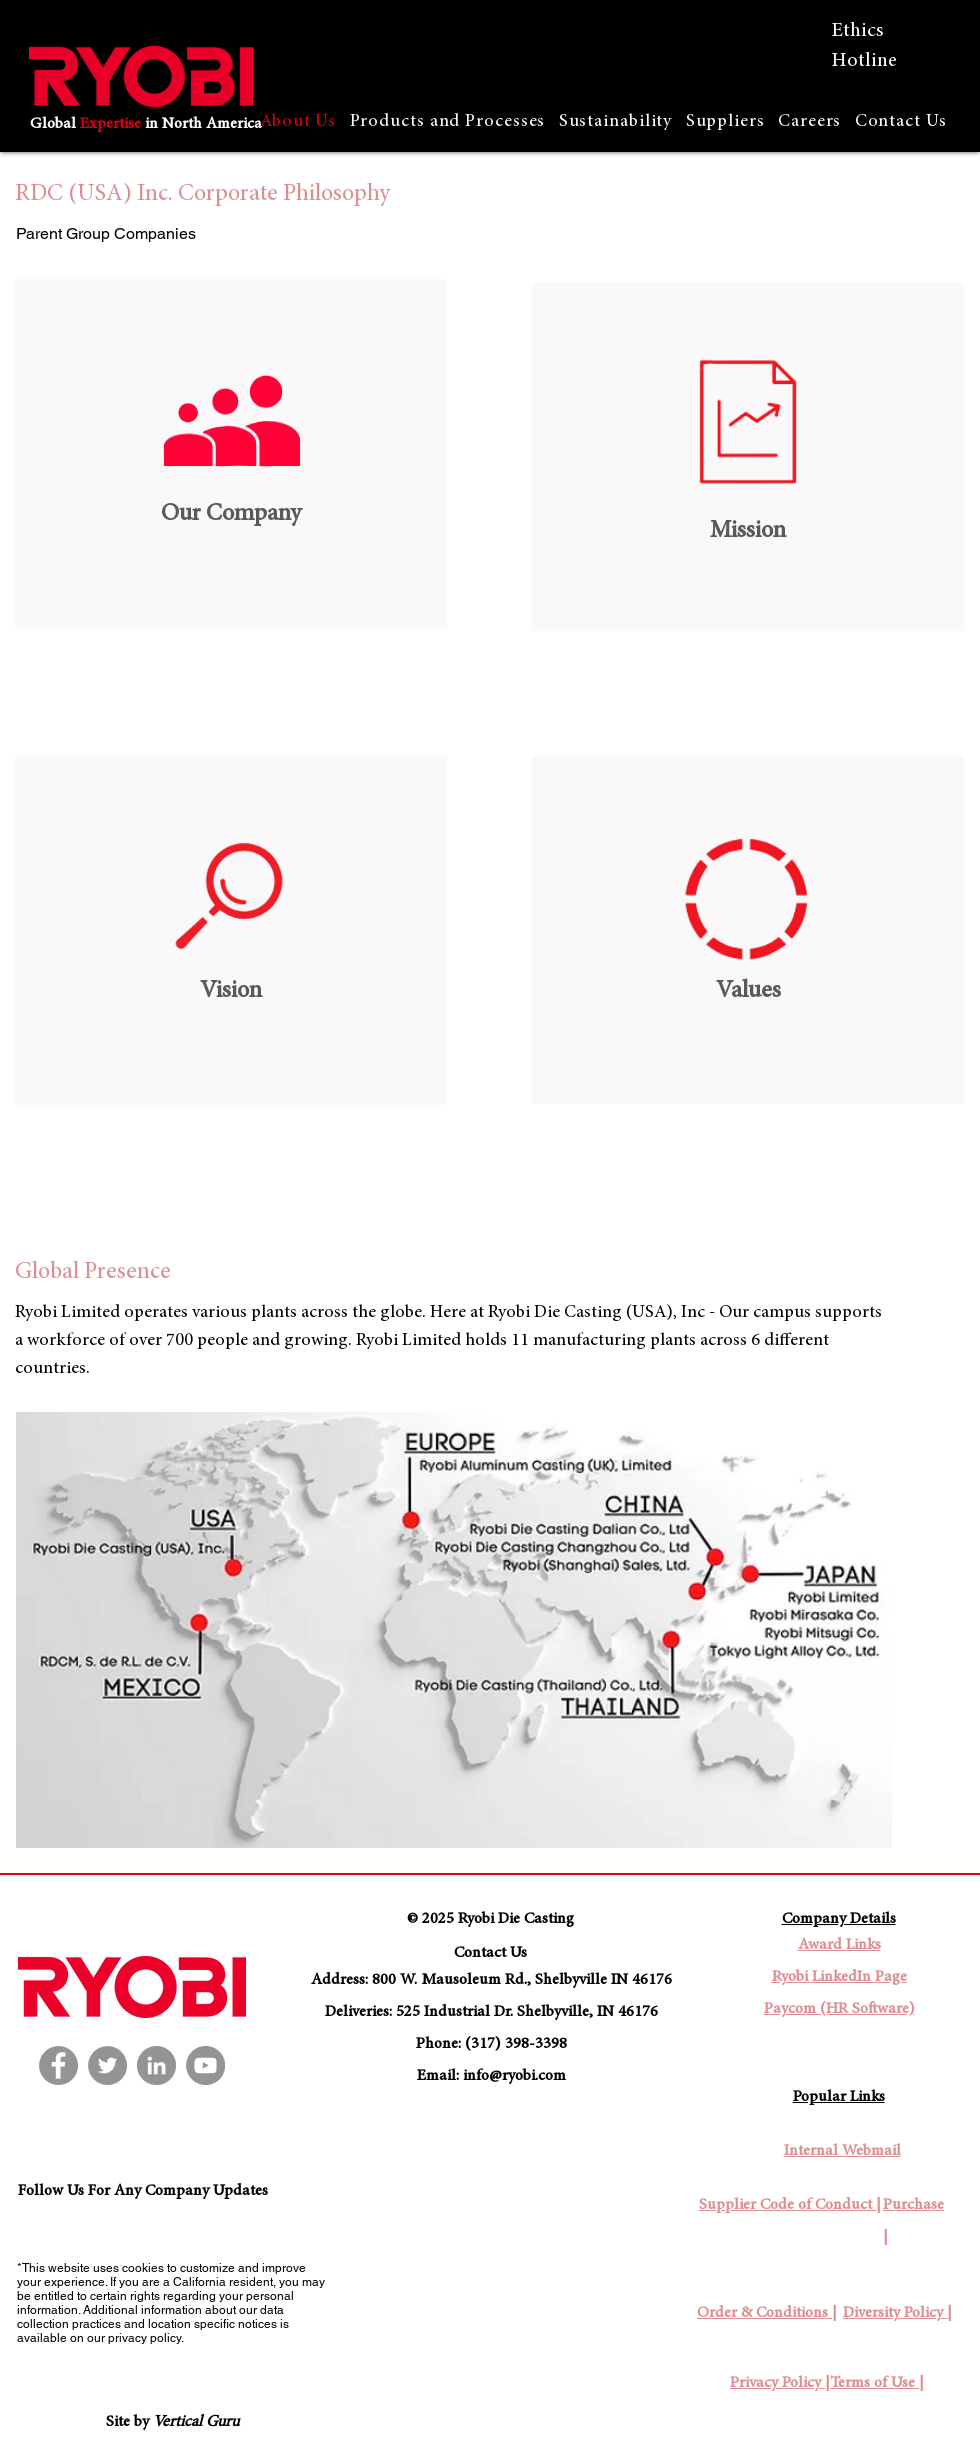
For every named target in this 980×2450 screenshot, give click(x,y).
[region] (231, 453)
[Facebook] (58, 2065)
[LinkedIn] (156, 2065)
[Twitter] (107, 2065)
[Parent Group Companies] (107, 233)
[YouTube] (205, 2065)
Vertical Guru (196, 2422)
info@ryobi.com (514, 2076)
